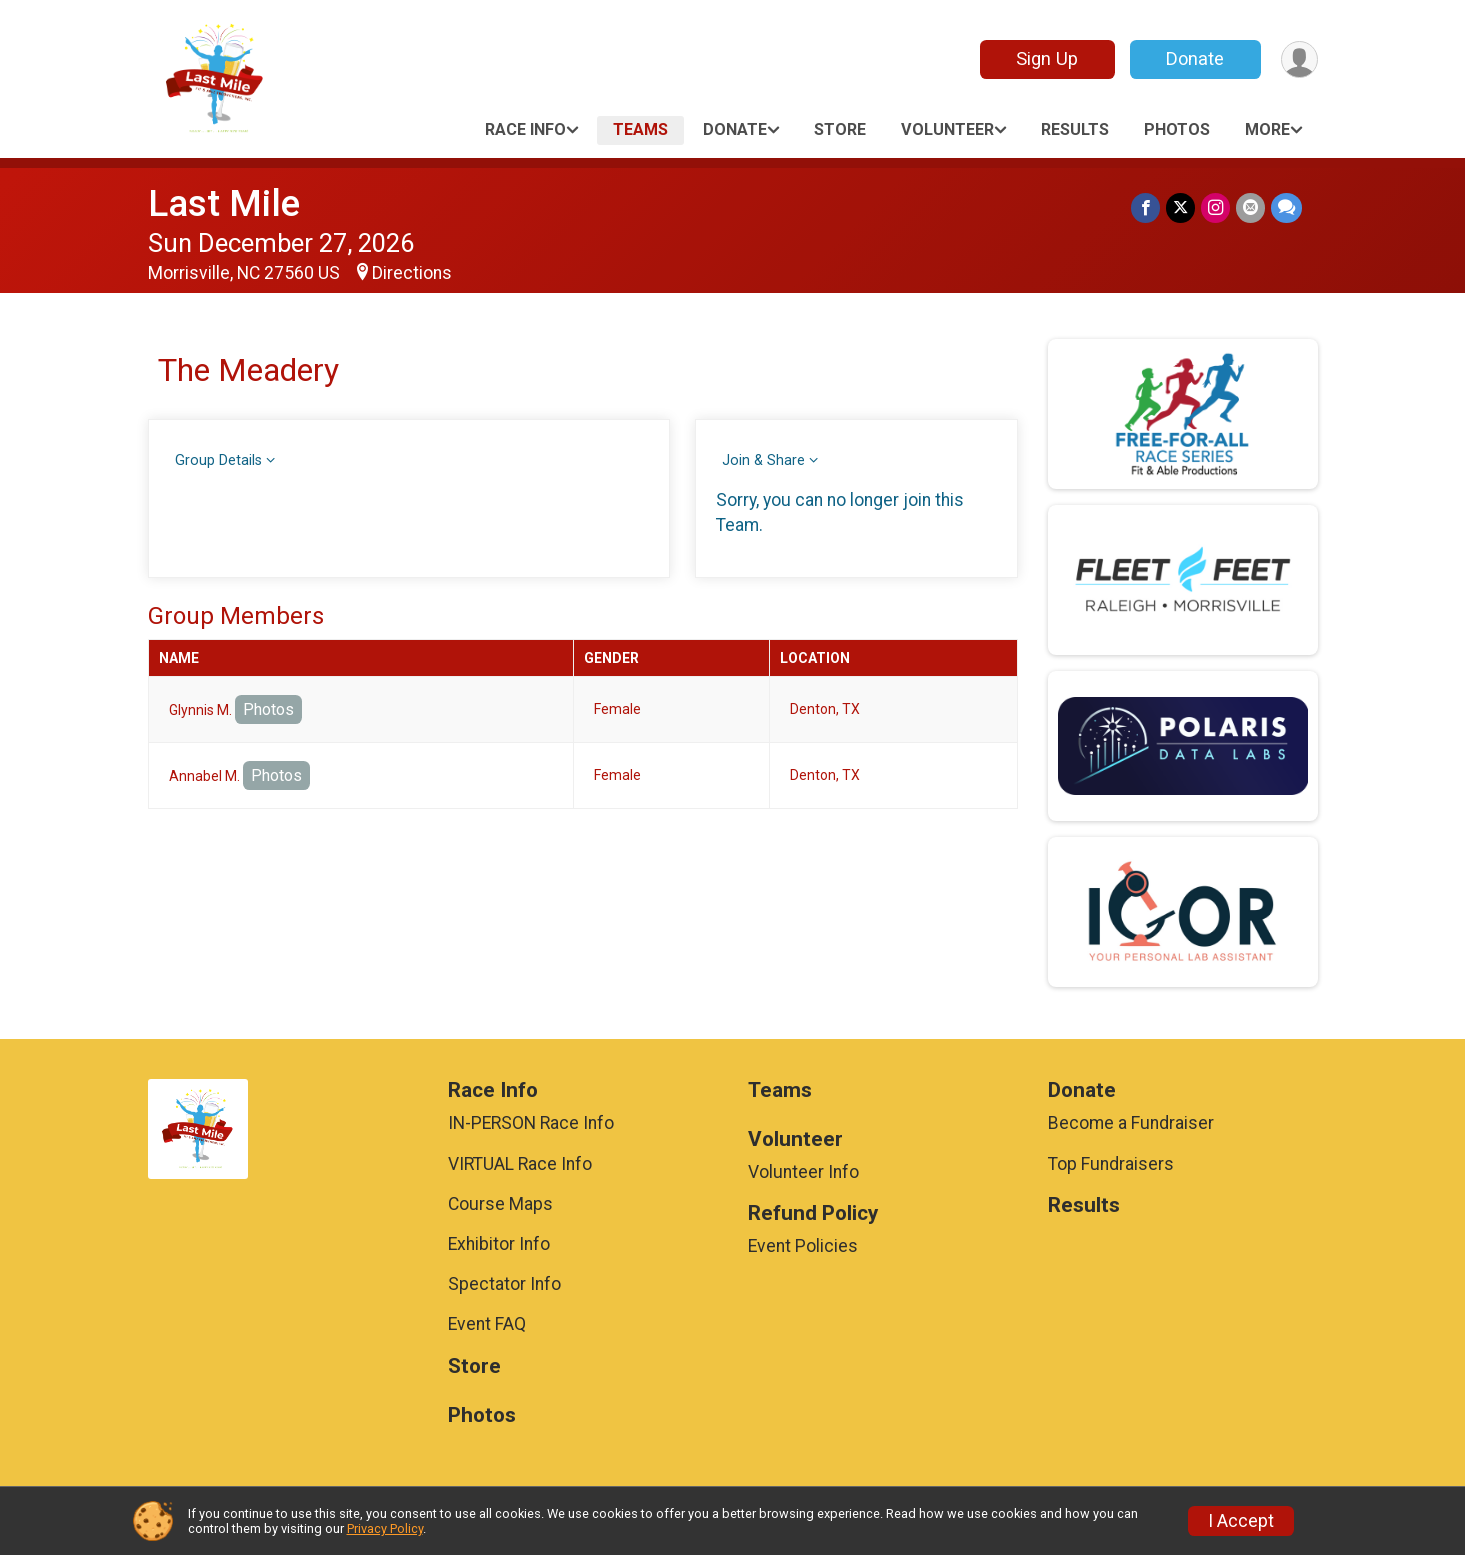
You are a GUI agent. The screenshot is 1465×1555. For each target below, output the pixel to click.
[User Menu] (1299, 59)
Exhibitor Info (499, 1244)
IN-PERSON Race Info (531, 1123)
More (1267, 129)
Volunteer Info (803, 1172)
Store (840, 129)
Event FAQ (487, 1324)
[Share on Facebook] (1145, 207)
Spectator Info (504, 1284)
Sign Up (1047, 58)
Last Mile (224, 203)
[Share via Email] (1250, 207)
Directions (412, 273)
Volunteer (947, 129)
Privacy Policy (385, 1528)
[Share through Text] (1286, 207)
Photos (1177, 129)
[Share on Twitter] (1180, 207)
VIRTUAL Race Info (520, 1164)
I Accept (1241, 1521)
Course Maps (500, 1204)
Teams (640, 129)
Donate (1195, 58)
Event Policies (803, 1246)
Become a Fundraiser (1131, 1123)
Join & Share (763, 460)
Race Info (525, 129)
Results (1075, 129)
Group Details (218, 460)
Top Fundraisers (1111, 1164)
